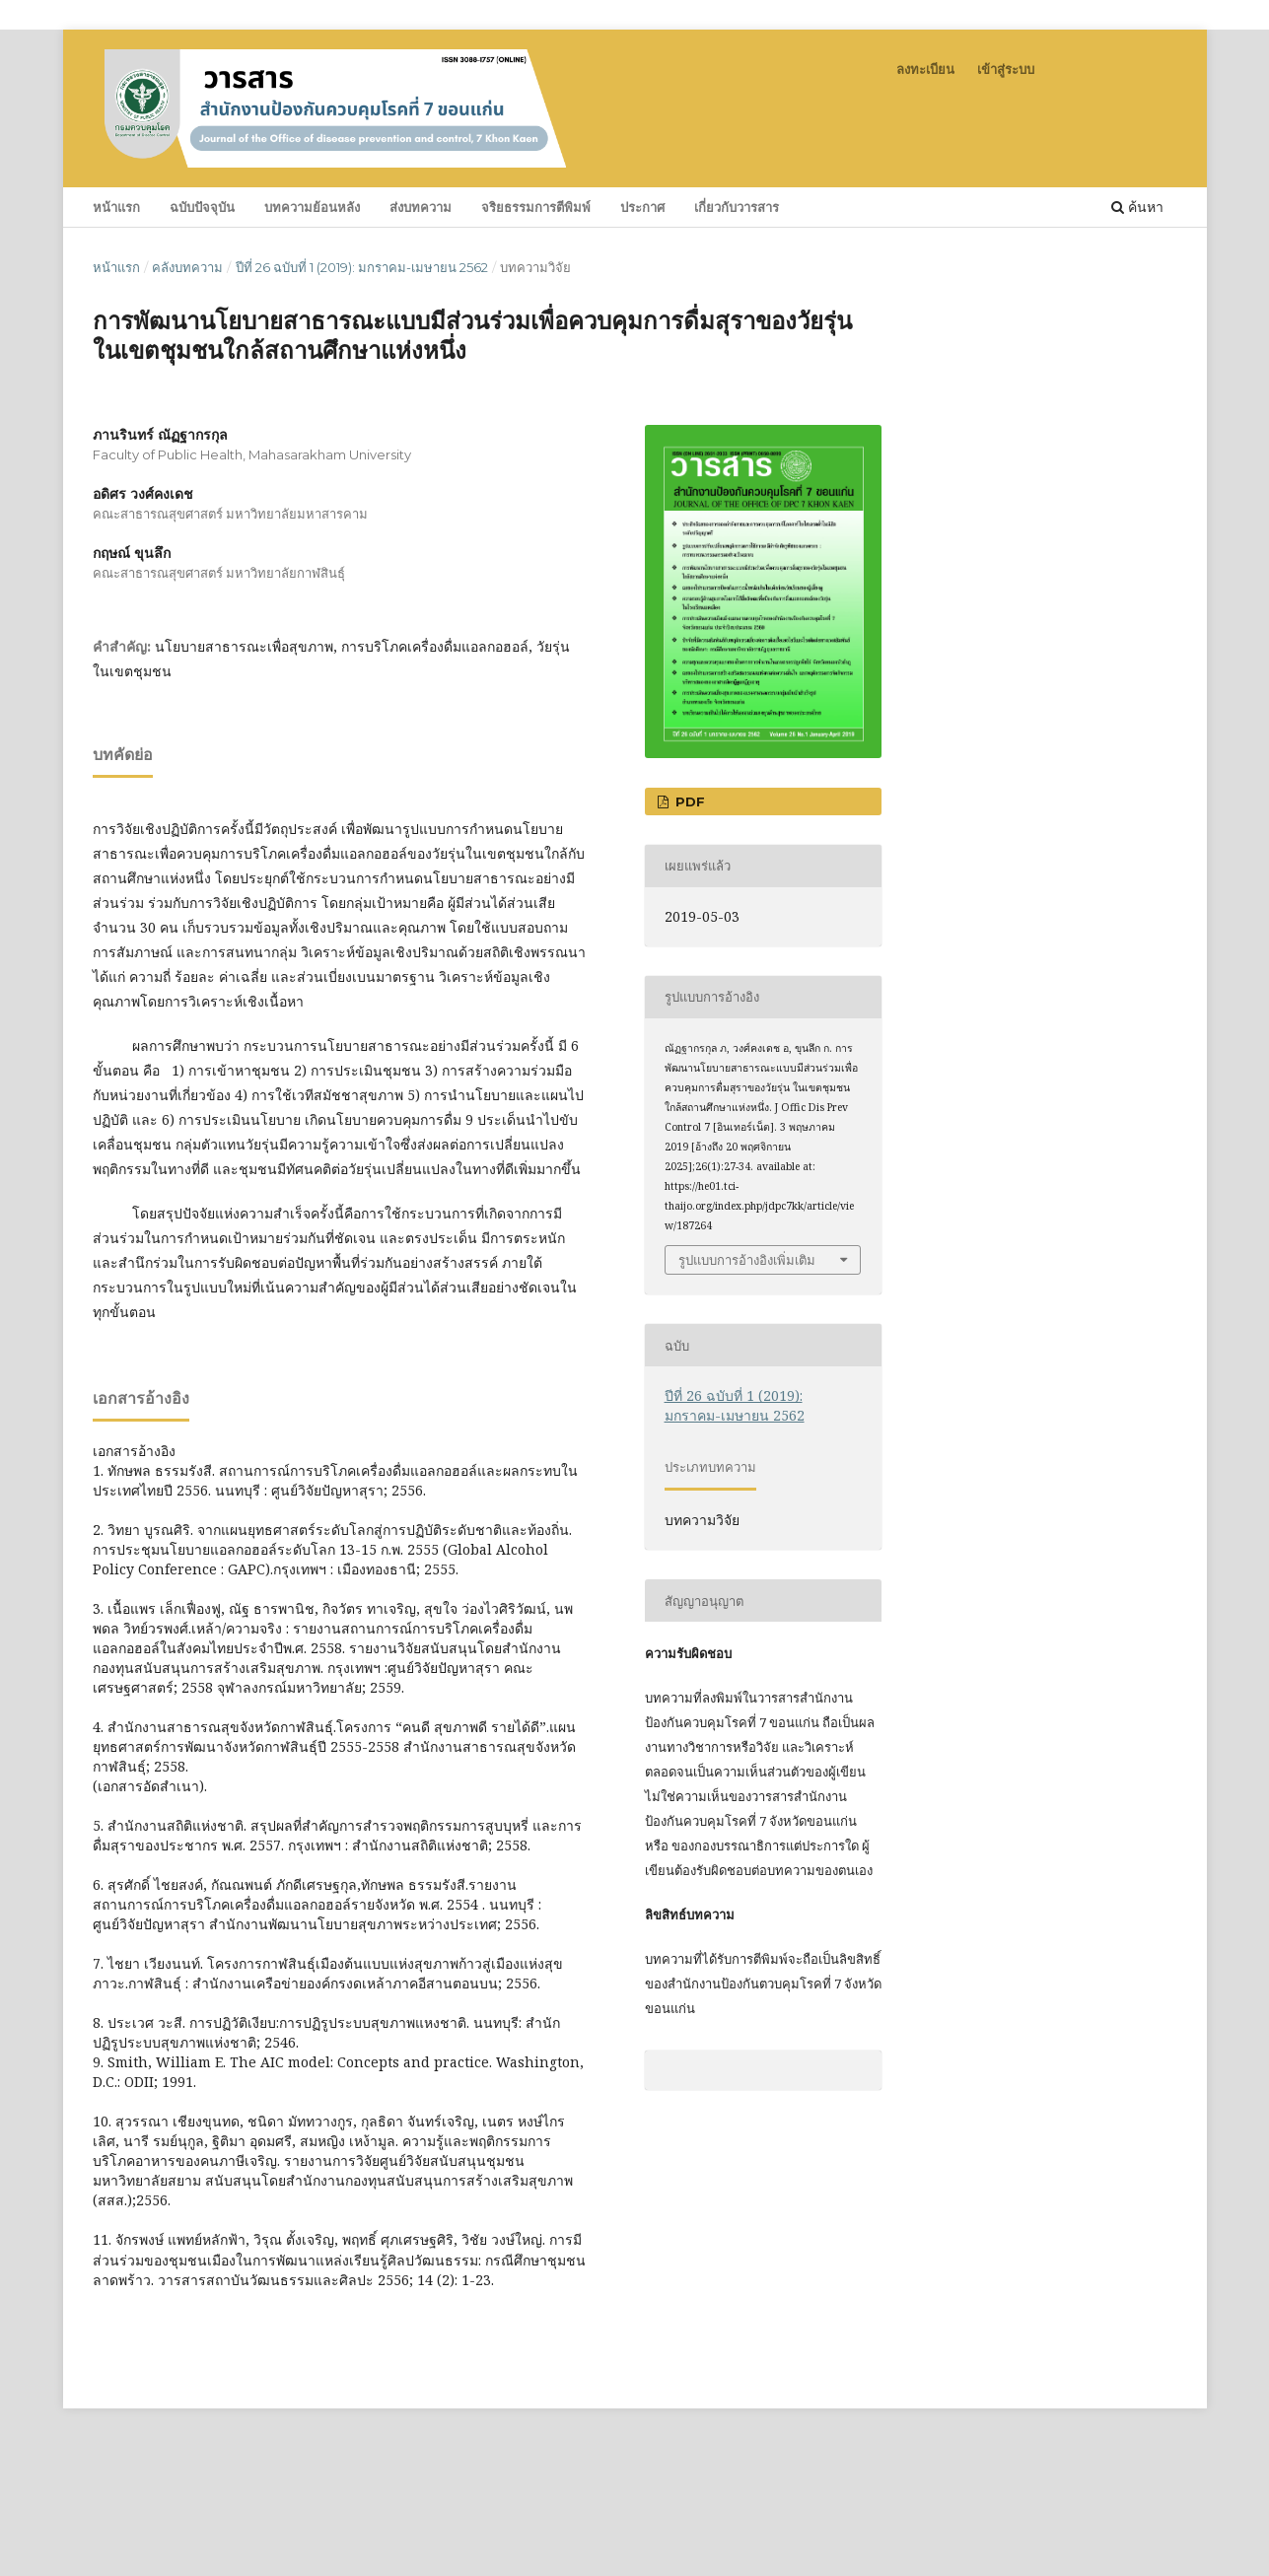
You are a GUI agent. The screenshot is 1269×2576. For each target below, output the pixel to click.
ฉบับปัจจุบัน (202, 207)
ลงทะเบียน (925, 69)
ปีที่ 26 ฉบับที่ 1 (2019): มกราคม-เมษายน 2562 (362, 267)
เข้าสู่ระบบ (1005, 69)
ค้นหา (1137, 206)
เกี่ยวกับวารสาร (736, 207)
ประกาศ (642, 207)
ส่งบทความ (420, 207)
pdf (688, 801)
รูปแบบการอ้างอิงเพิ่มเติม (746, 1260)
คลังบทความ (187, 267)
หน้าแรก (116, 207)
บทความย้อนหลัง (312, 207)
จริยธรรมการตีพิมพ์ (536, 207)
